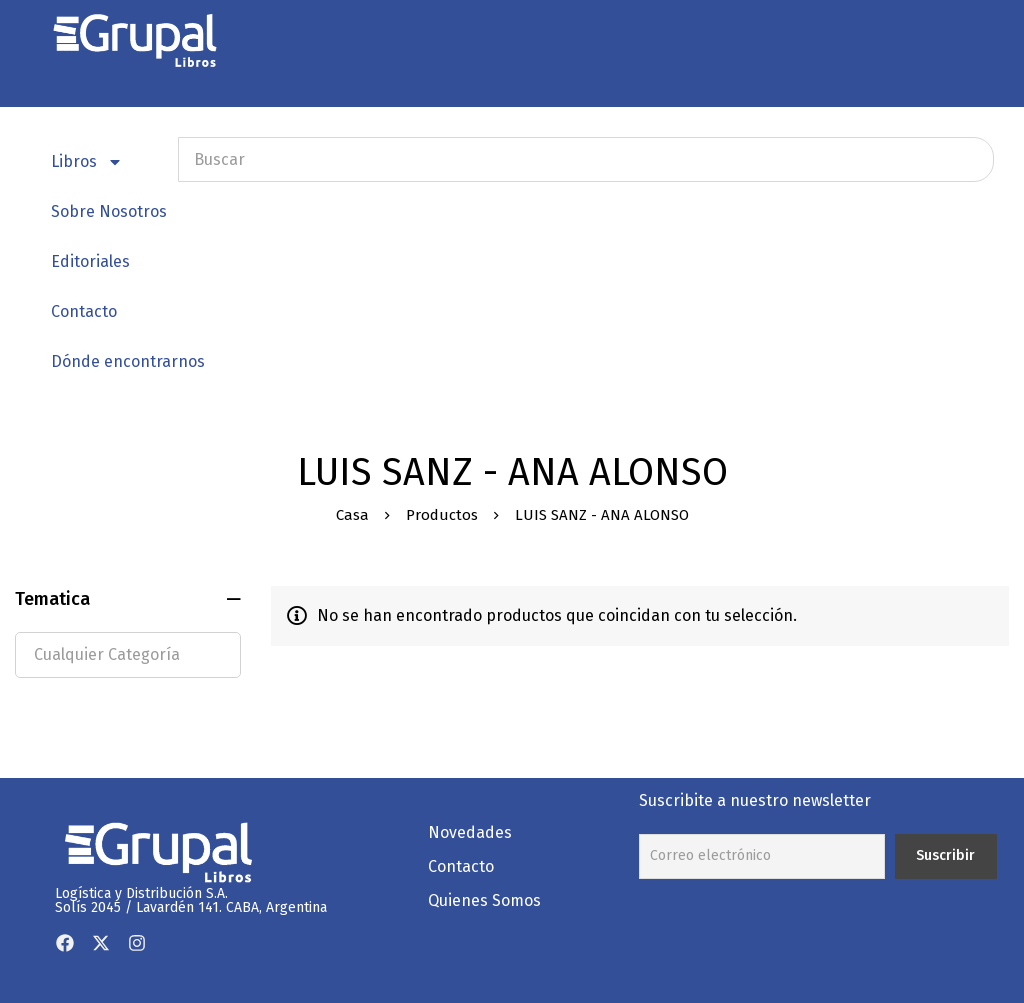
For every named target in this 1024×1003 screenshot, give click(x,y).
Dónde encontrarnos (128, 361)
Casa (352, 515)
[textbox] (128, 655)
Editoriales (90, 261)
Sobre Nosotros (109, 211)
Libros (87, 162)
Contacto (84, 311)
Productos (442, 515)
